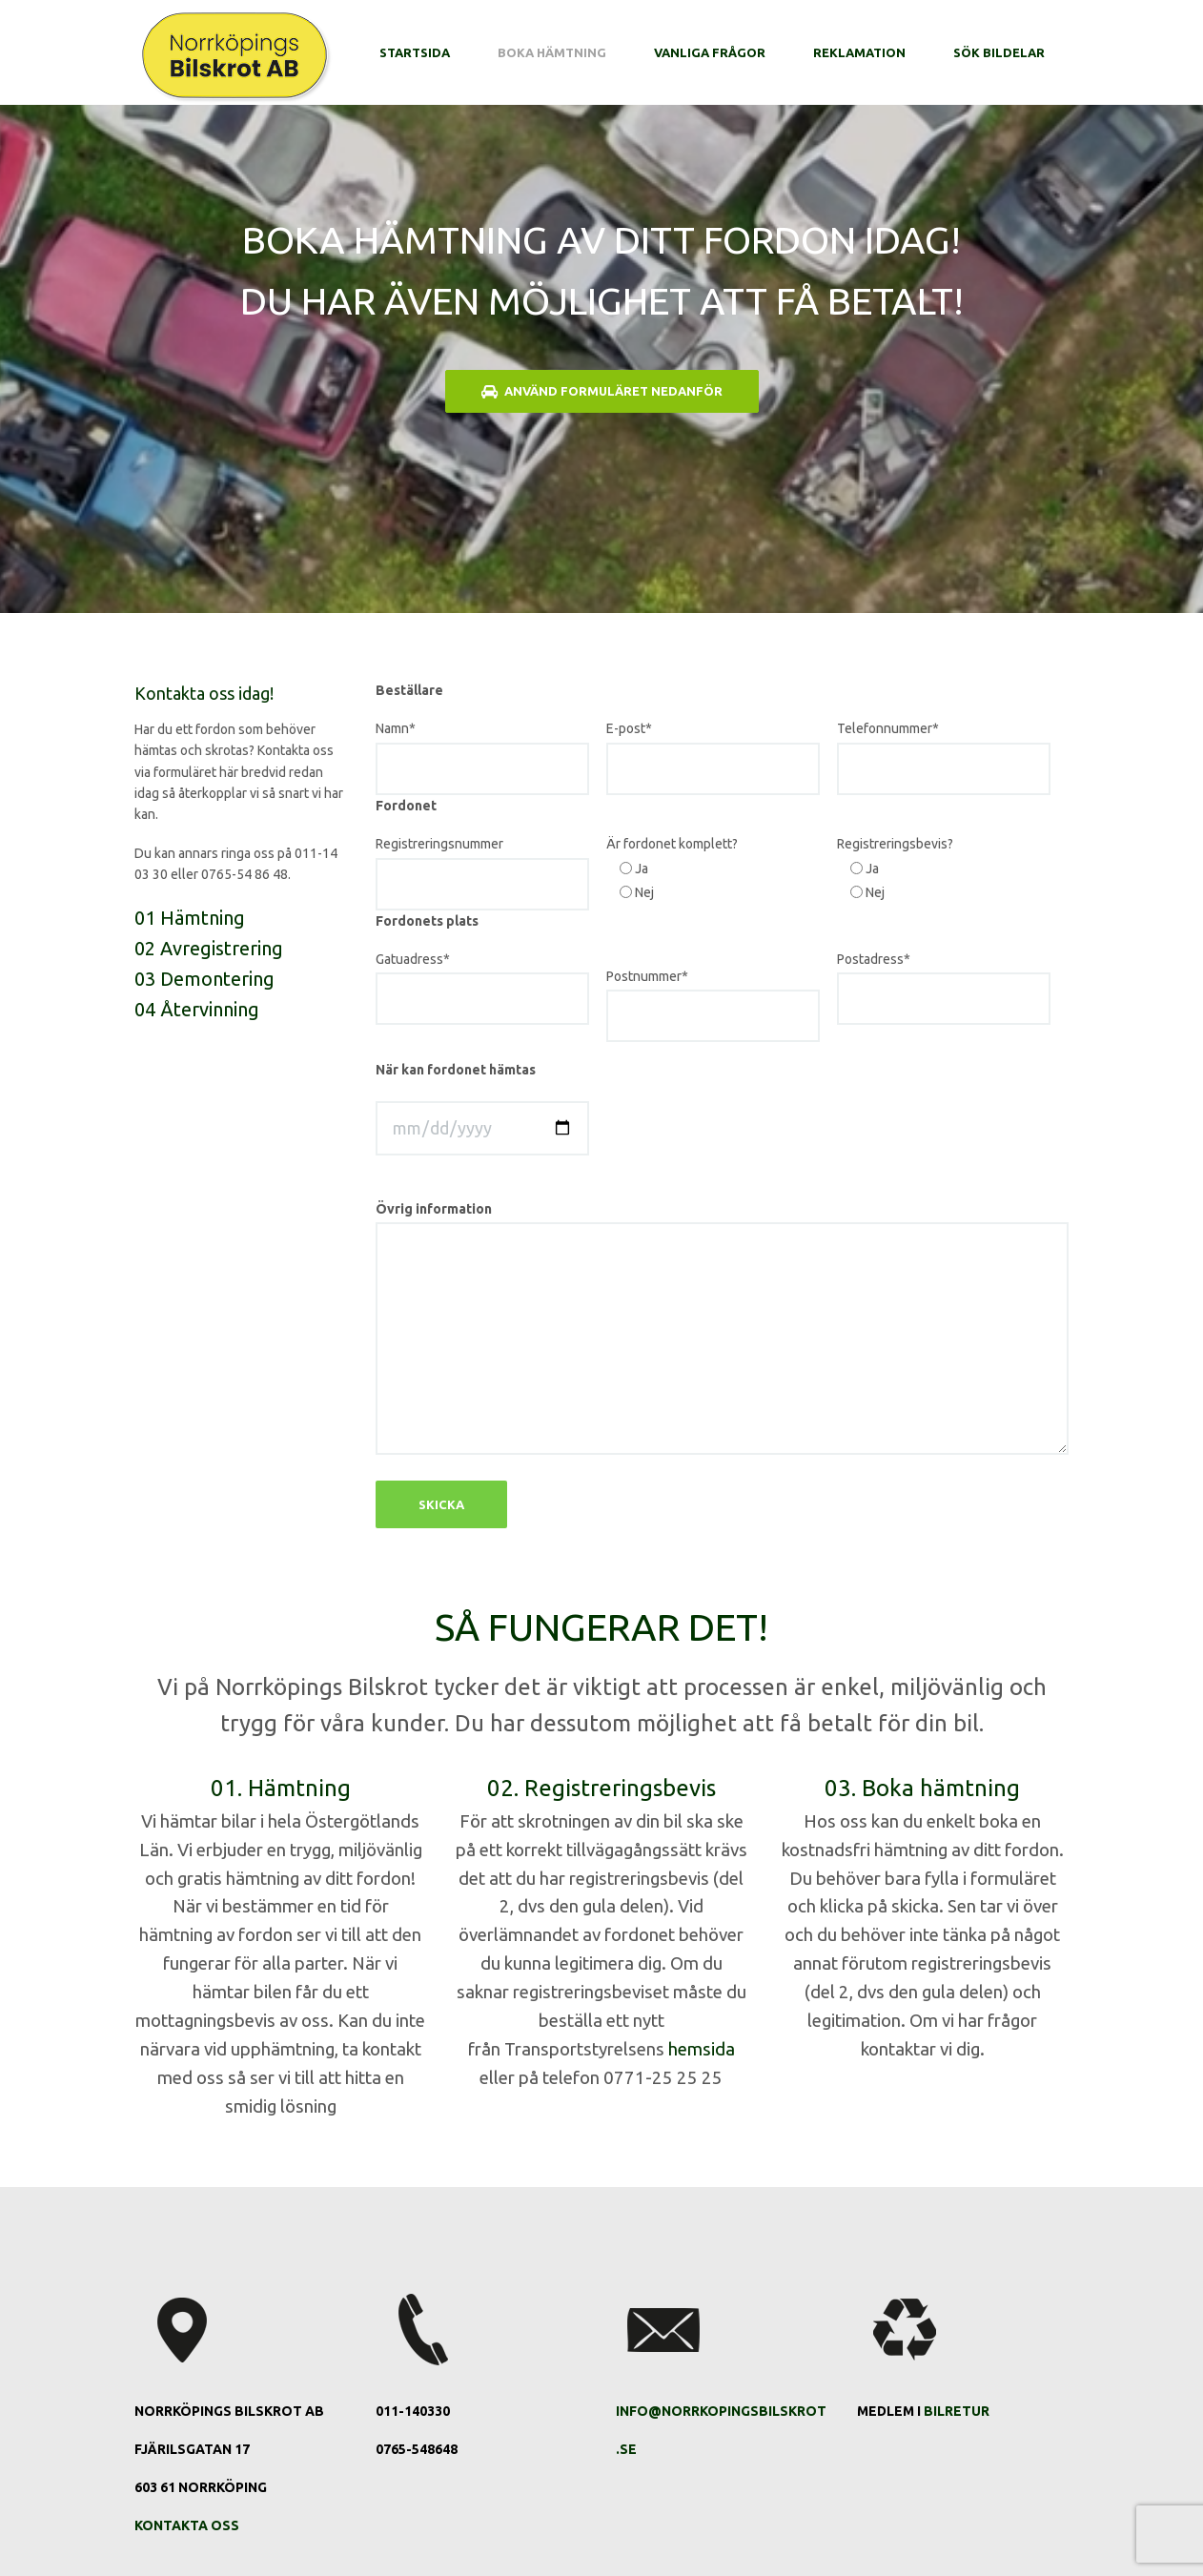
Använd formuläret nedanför (602, 391)
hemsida (701, 2049)
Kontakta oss (186, 2525)
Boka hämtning (552, 52)
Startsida (414, 52)
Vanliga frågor (709, 52)
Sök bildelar (999, 52)
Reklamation (859, 52)
